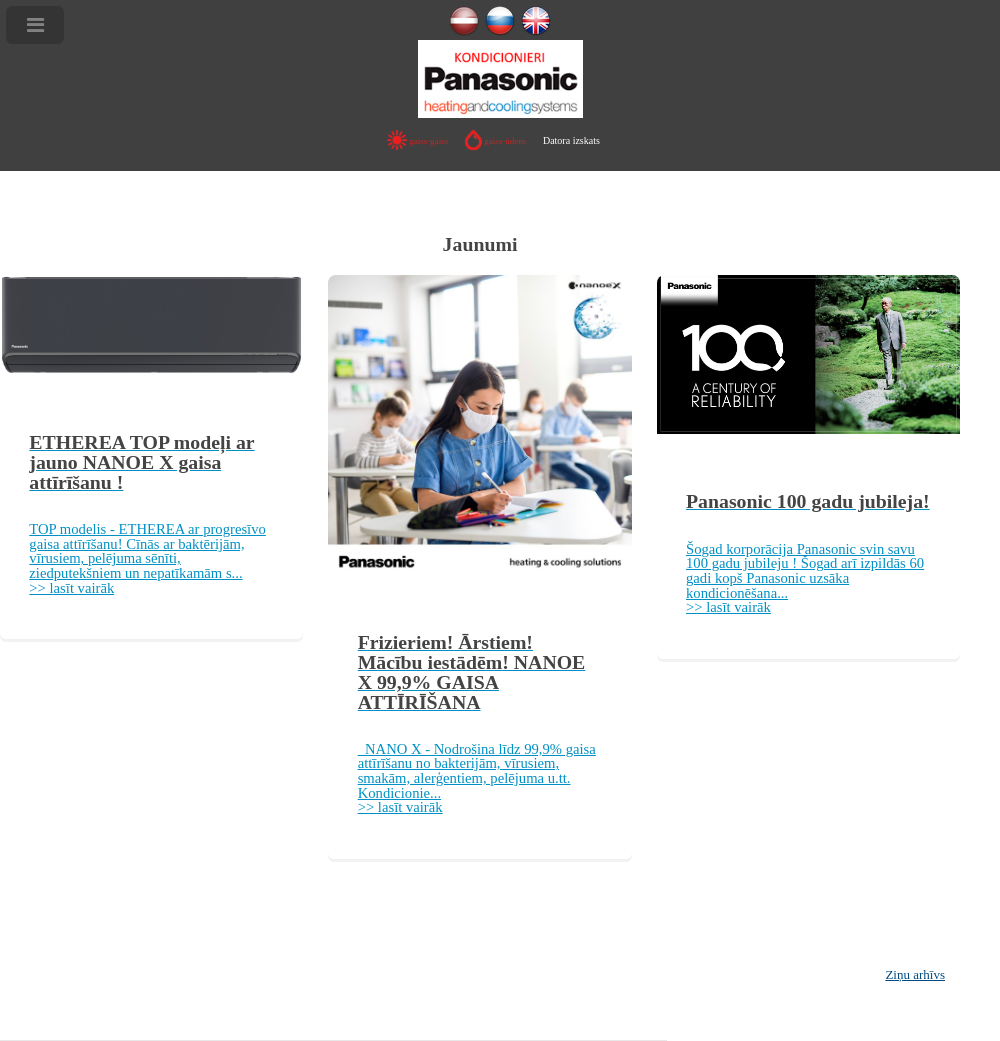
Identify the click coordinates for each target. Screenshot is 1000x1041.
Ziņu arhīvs (915, 974)
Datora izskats (571, 140)
